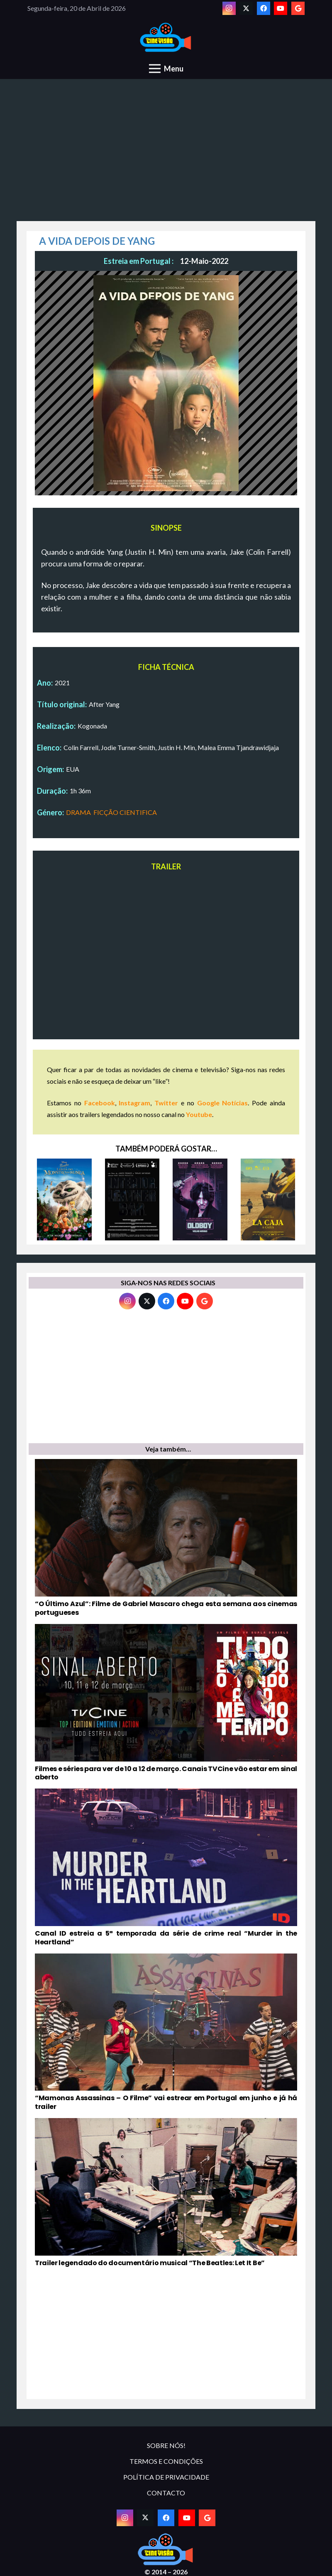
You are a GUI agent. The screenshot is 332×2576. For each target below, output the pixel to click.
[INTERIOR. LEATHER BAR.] (132, 1199)
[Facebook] (263, 8)
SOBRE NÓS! (166, 2445)
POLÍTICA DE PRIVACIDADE (166, 2477)
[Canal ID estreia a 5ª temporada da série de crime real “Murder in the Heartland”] (166, 1867)
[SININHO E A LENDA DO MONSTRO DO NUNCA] (64, 1199)
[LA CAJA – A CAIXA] (268, 1199)
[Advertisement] (166, 154)
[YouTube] (280, 8)
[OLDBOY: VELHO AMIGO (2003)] (200, 1199)
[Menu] (166, 68)
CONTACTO (166, 2493)
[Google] (298, 8)
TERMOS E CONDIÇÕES (166, 2461)
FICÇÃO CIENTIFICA (125, 812)
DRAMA (78, 812)
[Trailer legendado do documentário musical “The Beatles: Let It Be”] (166, 2193)
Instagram (134, 1103)
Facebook (99, 1103)
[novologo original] (166, 37)
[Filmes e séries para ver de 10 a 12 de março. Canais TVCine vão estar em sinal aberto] (166, 1703)
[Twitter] (246, 8)
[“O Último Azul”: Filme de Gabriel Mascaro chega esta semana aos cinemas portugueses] (166, 1538)
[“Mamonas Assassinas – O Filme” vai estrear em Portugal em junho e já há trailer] (166, 2032)
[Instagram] (229, 8)
